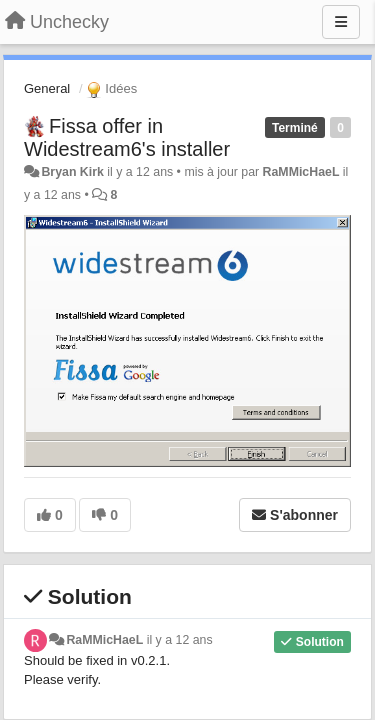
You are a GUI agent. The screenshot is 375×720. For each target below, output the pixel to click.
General (47, 88)
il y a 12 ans (180, 640)
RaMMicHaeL (301, 172)
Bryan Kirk (72, 172)
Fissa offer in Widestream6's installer (127, 137)
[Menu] (341, 22)
